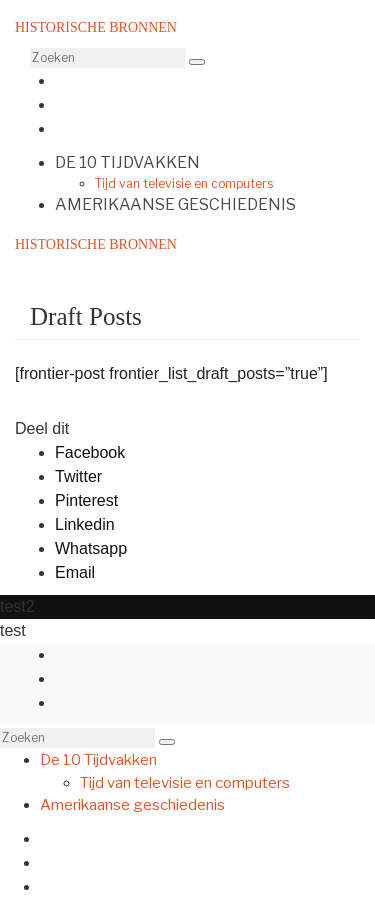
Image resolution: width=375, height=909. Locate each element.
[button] (197, 62)
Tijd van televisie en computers (184, 183)
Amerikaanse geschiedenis (175, 204)
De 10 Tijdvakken (127, 162)
